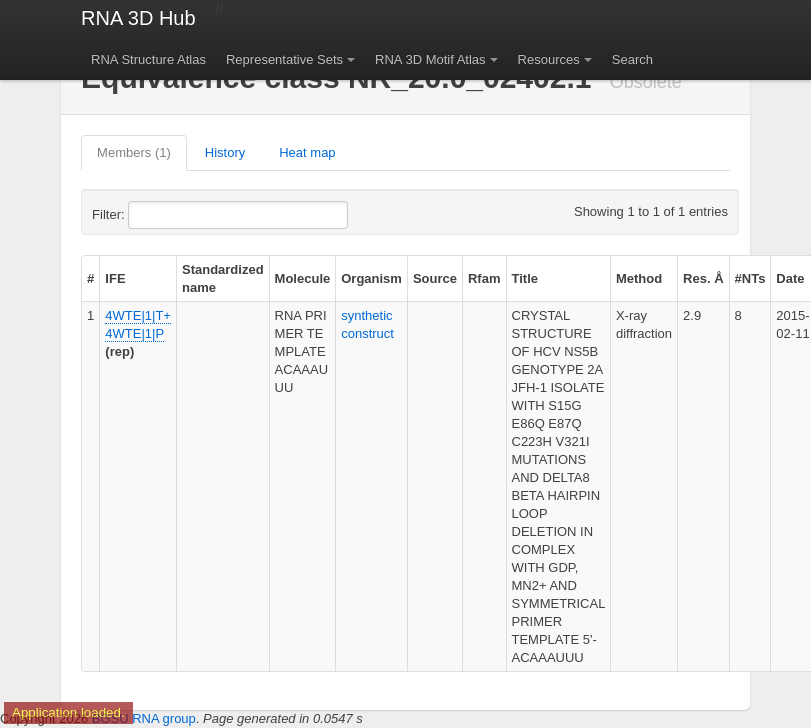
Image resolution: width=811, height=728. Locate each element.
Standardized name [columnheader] (223, 278)
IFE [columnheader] (115, 278)
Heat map (307, 152)
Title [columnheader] (525, 278)
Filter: (157, 215)
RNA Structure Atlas (148, 59)
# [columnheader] (90, 278)
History (225, 152)
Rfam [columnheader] (484, 278)
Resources (549, 59)
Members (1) (134, 152)
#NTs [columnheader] (750, 278)
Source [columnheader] (435, 278)
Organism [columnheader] (371, 278)
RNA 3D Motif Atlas (430, 59)
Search (632, 59)
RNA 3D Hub (138, 18)
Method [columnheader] (639, 278)
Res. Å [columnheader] (703, 278)
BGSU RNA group (144, 718)
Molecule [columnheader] (303, 278)
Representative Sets (284, 59)
